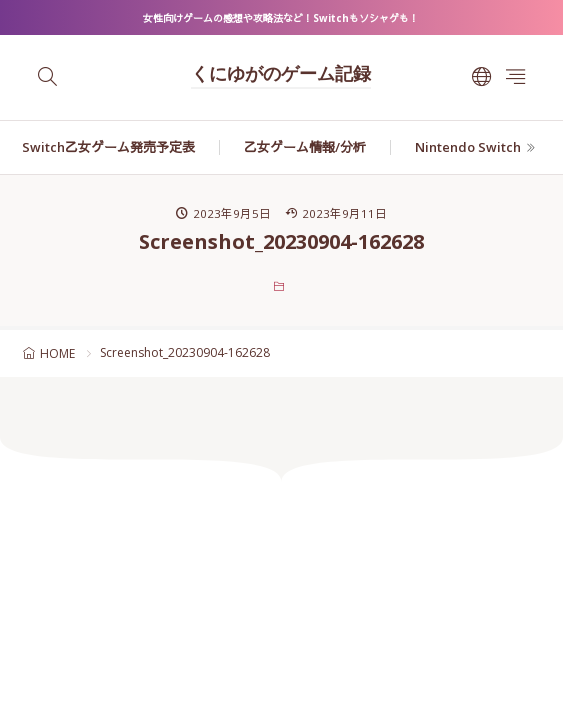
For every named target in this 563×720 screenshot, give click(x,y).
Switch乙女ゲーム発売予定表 (108, 147)
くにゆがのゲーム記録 (281, 76)
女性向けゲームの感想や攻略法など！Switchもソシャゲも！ (281, 18)
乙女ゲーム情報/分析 (305, 147)
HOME (57, 353)
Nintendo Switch (468, 147)
